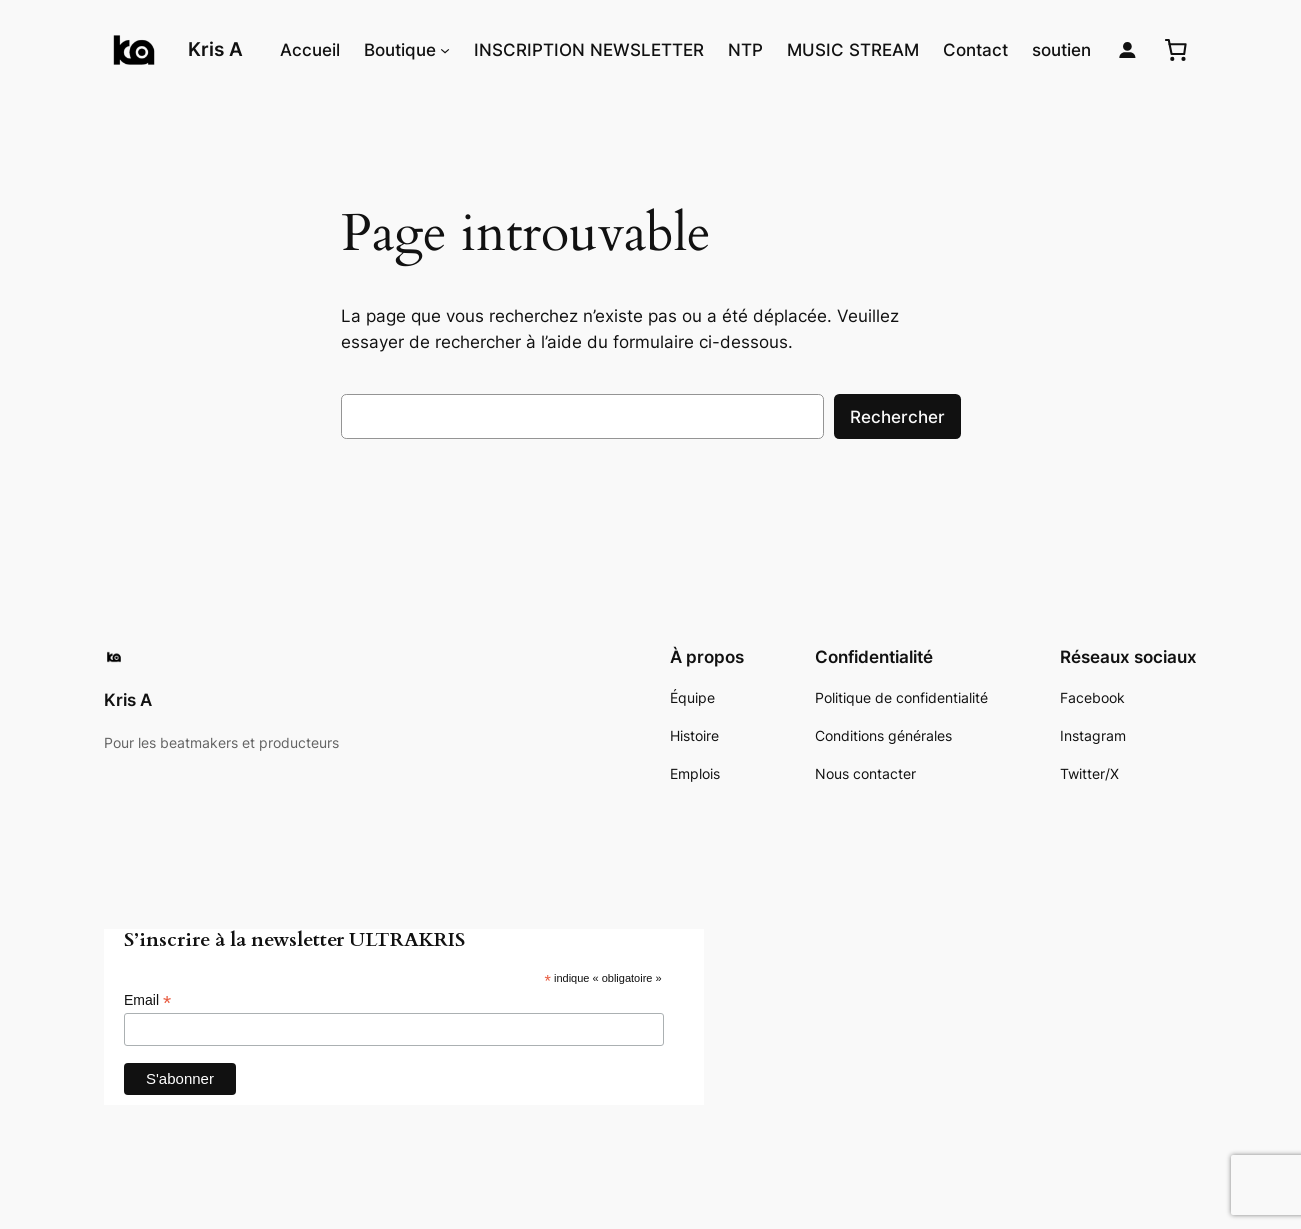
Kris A (215, 49)
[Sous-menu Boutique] (445, 50)
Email (147, 1000)
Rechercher (897, 417)
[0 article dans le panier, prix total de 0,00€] (1176, 50)
